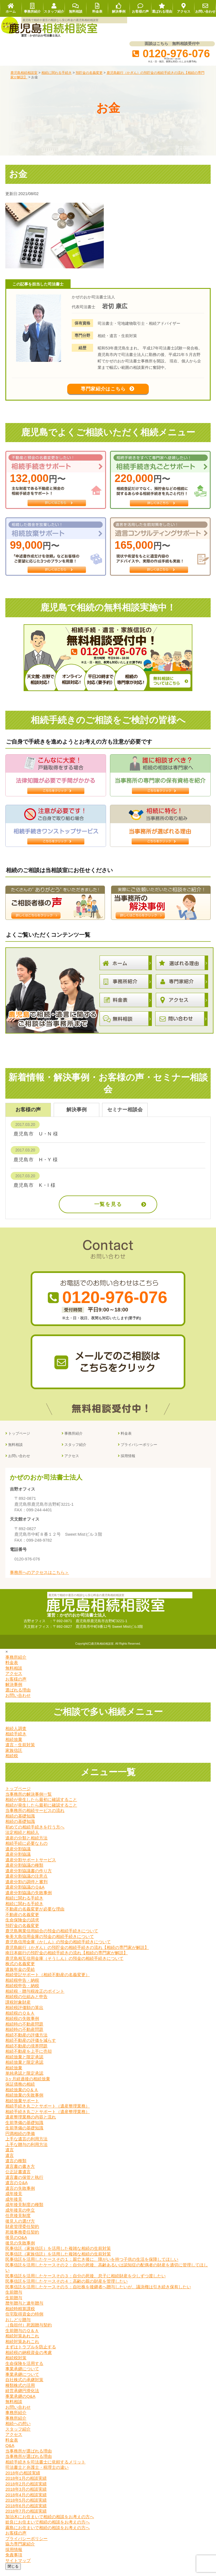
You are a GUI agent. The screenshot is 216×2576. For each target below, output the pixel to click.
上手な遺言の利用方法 (26, 2145)
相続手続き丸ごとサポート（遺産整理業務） (47, 2112)
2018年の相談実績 (22, 2478)
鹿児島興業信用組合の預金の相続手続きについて (51, 1937)
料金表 (126, 1439)
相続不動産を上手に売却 (28, 2057)
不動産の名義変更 (22, 1920)
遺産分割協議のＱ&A (24, 1893)
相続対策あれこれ (22, 2342)
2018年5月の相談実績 (26, 2506)
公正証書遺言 (18, 2177)
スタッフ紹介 (75, 1451)
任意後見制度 (18, 2221)
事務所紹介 (73, 1439)
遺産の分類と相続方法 (26, 1843)
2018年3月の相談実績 (26, 2495)
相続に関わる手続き (24, 1904)
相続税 (11, 1761)
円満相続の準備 (20, 2139)
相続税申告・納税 (22, 1986)
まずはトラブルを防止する (30, 2353)
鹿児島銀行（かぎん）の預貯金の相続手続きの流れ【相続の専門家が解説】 (77, 1953)
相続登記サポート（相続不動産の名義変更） (47, 1980)
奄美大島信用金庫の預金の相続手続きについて (49, 1942)
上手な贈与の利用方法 (26, 2150)
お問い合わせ (19, 1462)
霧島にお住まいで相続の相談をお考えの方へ (47, 2533)
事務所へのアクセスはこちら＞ (39, 1578)
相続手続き (15, 1739)
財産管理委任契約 (22, 2232)
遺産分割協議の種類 (24, 1871)
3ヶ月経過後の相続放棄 (27, 2084)
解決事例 (13, 1690)
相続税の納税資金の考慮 (28, 2358)
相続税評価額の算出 (24, 2013)
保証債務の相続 (20, 2090)
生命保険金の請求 (22, 1926)
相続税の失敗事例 (22, 2024)
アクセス (71, 1462)
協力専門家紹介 (20, 2550)
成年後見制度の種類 (24, 2210)
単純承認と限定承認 (24, 2079)
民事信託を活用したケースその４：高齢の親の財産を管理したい (66, 2287)
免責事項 (13, 2561)
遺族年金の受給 (20, 1975)
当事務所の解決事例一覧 (28, 1800)
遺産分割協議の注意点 (26, 1882)
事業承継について (22, 2374)
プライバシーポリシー (139, 1451)
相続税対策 (15, 2364)
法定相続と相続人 (22, 1838)
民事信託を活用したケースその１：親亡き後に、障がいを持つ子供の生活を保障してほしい (91, 2265)
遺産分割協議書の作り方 (28, 1876)
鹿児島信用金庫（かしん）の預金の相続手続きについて (58, 1948)
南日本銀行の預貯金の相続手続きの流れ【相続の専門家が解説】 (66, 1958)
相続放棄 (13, 1745)
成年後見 (13, 2199)
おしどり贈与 (18, 2325)
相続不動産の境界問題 (26, 2051)
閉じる (13, 2572)
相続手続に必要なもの (26, 1849)
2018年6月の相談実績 (26, 2511)
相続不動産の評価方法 (26, 2040)
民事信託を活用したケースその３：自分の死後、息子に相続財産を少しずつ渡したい (85, 2281)
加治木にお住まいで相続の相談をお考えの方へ (49, 2522)
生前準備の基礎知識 (24, 2128)
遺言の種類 (15, 2166)
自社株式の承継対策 (24, 2385)
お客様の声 (15, 1685)
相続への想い (18, 2429)
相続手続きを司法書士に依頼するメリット (45, 2467)
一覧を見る (108, 1210)
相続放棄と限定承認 (24, 2062)
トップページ (19, 1439)
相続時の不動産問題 (24, 2030)
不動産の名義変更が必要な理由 (34, 1915)
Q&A (9, 2451)
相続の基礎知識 (20, 1822)
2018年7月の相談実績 (26, 2517)
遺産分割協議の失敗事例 (28, 1898)
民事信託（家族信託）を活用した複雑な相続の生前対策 (58, 2254)
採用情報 (128, 1462)
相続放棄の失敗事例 (24, 2101)
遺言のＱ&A (16, 2188)
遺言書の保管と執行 (24, 2183)
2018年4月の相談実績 (26, 2500)
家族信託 (13, 1756)
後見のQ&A (16, 2243)
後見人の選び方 (20, 2227)
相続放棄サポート (22, 2106)
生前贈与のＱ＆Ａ (22, 2336)
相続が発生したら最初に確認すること (41, 1805)
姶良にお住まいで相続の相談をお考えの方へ (47, 2528)
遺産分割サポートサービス (30, 1865)
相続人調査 (15, 1734)
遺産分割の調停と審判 (26, 1887)
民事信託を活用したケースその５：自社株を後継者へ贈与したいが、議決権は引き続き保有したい (98, 2292)
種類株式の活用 (20, 2391)
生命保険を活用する (24, 2369)
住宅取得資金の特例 (24, 2320)
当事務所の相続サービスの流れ (34, 1816)
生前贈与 (13, 2298)
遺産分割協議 (18, 1854)
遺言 (9, 2156)
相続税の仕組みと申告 (26, 2002)
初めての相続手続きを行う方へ (34, 1832)
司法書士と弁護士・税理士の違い (37, 2473)
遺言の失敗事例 (20, 2194)
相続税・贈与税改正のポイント (34, 1997)
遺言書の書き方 (20, 2172)
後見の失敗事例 (20, 2248)
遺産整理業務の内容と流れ (30, 2123)
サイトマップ (18, 2566)
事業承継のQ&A (20, 2402)
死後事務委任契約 (22, 2238)
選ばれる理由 (18, 1695)
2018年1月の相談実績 (26, 2484)
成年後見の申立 (20, 2216)
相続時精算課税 (20, 2314)
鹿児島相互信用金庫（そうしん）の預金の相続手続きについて (64, 1964)
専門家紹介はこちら (103, 392)
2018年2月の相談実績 (26, 2489)
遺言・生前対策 (20, 1750)
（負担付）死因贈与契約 (28, 2331)
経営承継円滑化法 (22, 2396)
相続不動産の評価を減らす (30, 2046)
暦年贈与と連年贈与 (24, 2309)
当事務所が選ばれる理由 (28, 2456)
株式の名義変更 (20, 1969)
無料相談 (15, 1451)
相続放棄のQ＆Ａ (21, 2095)
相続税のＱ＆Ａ (20, 2019)
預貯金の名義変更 (22, 1931)
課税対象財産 (18, 2008)
